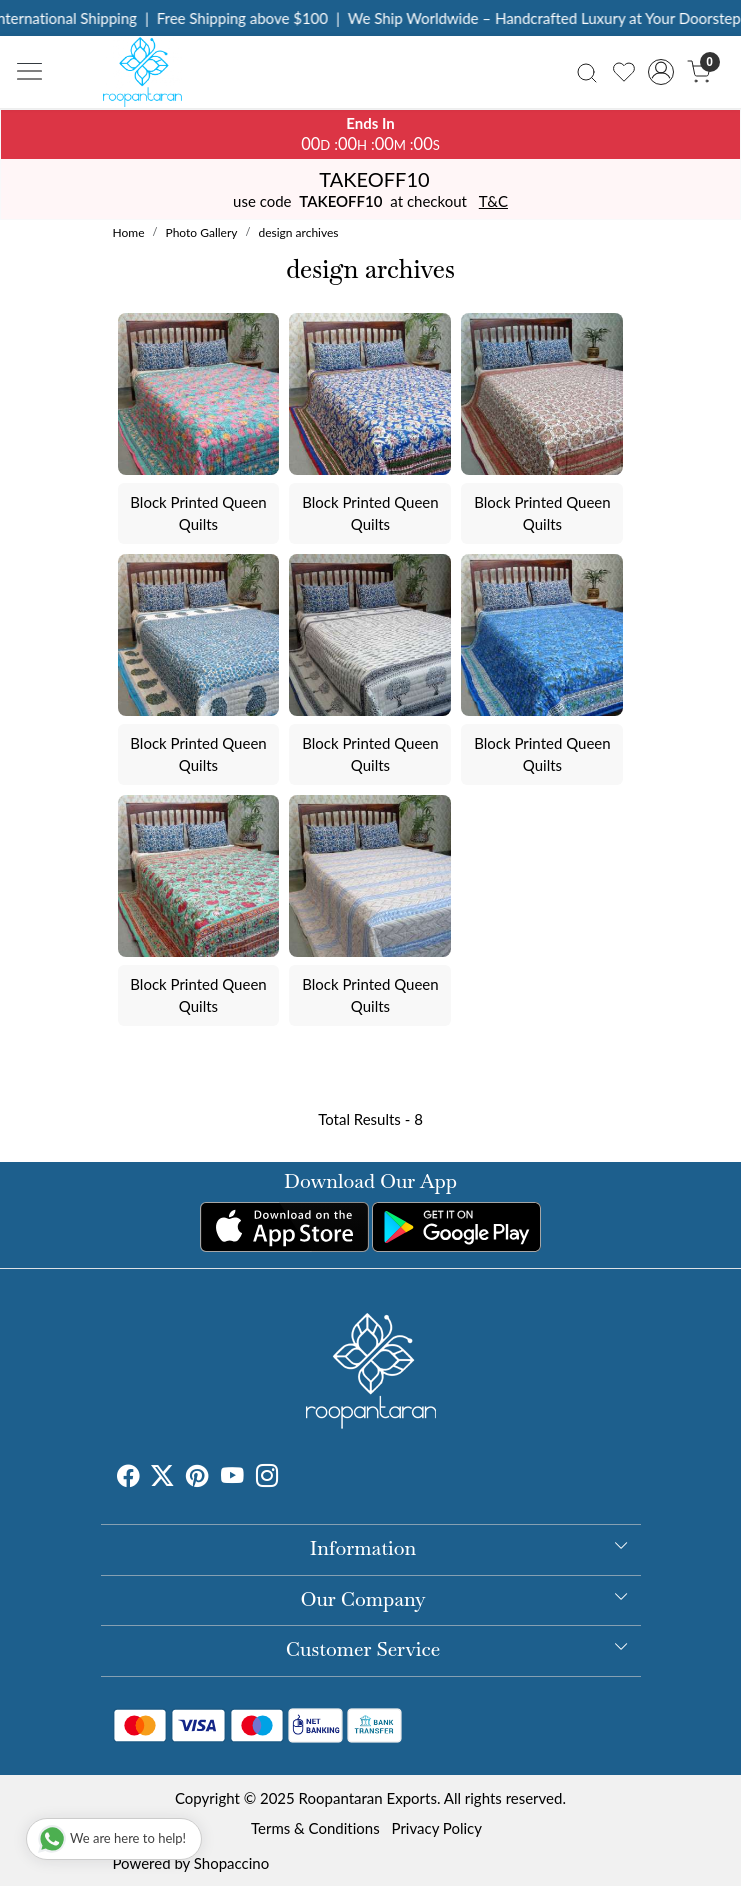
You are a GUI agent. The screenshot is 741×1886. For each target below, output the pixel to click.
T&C (493, 201)
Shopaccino (231, 1863)
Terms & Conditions (315, 1828)
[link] (587, 71)
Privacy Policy (437, 1828)
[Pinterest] (197, 1478)
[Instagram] (267, 1478)
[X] (162, 1478)
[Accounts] (661, 72)
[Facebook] (128, 1478)
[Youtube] (232, 1478)
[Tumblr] (291, 1478)
